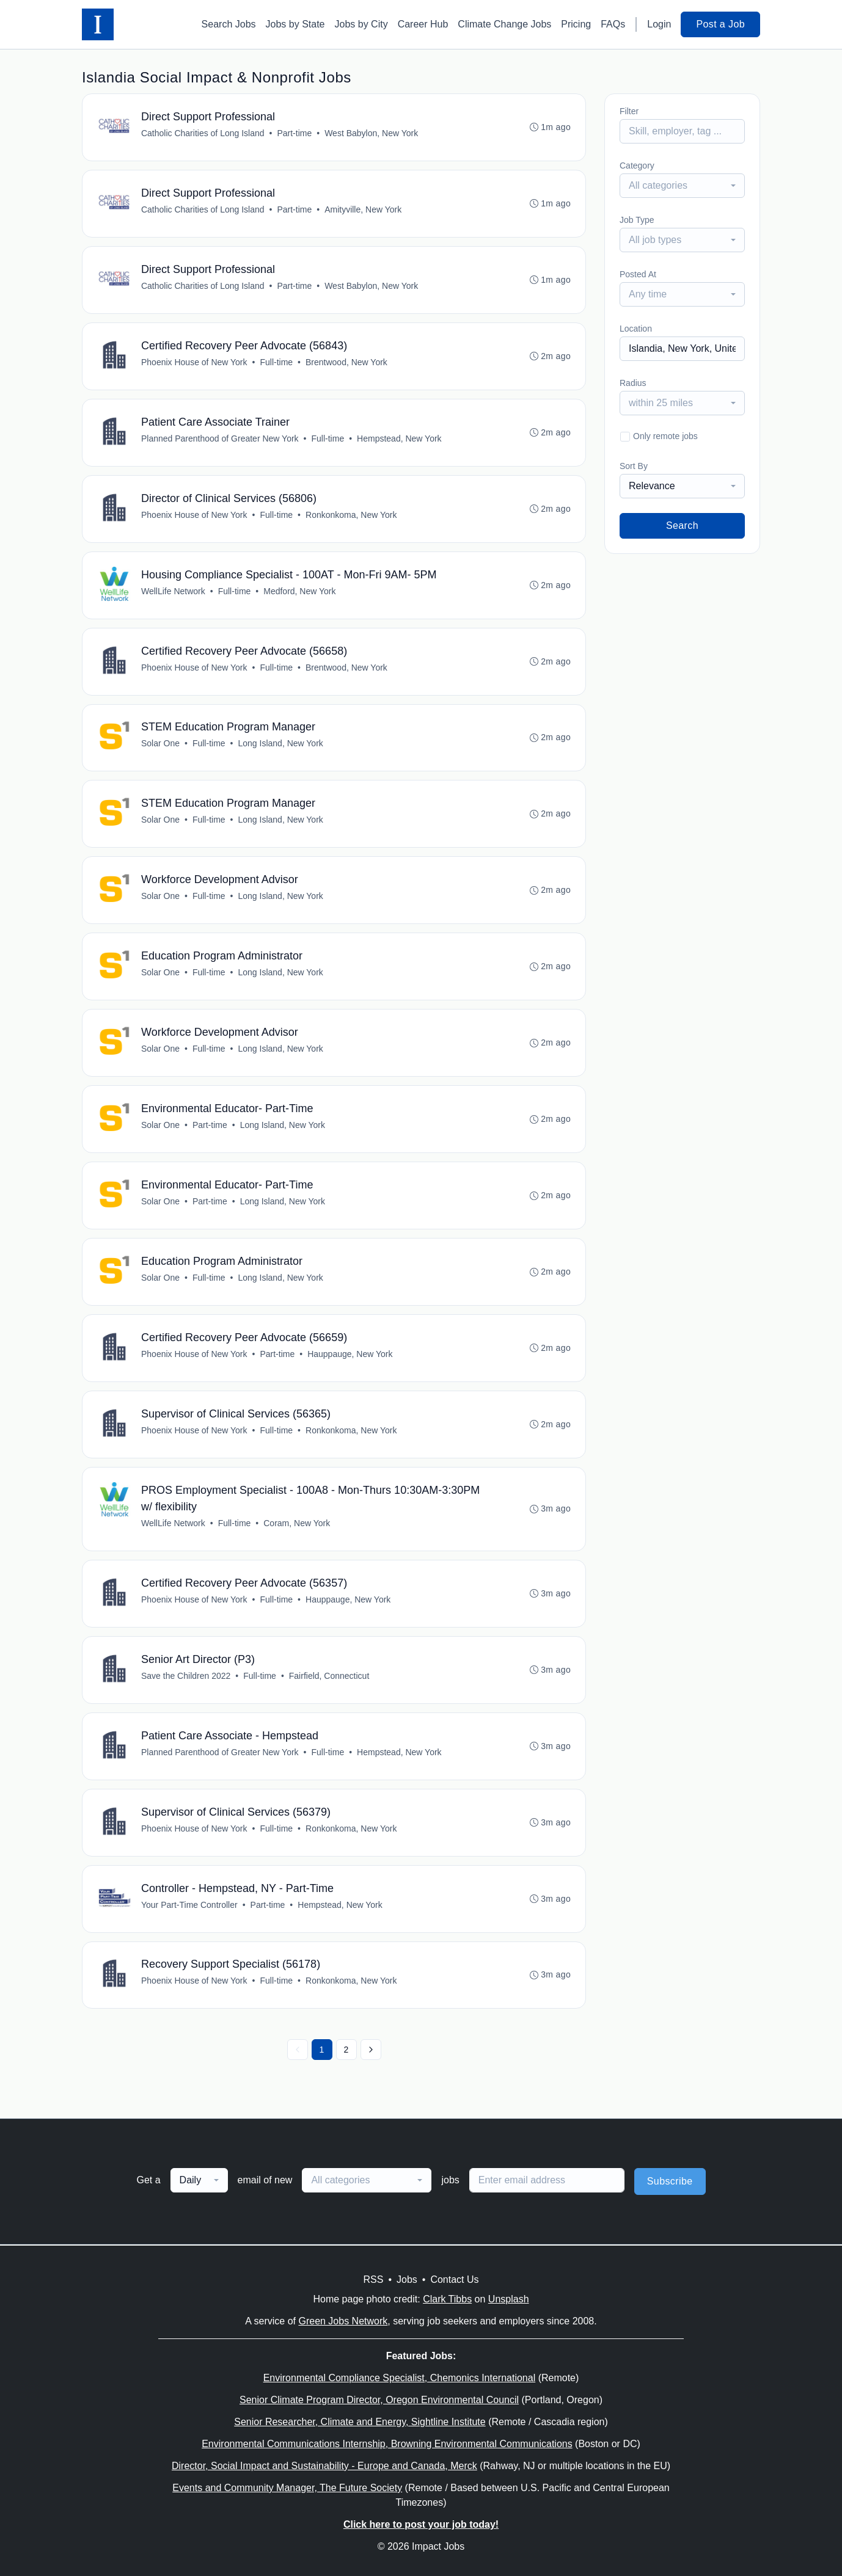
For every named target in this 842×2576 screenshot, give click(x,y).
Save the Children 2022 (185, 1676)
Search (682, 525)
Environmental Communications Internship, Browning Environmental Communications (387, 2444)
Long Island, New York (280, 744)
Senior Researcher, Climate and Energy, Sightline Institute (359, 2422)
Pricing (576, 24)
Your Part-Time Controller (189, 1905)
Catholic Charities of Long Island (203, 133)
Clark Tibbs (447, 2299)
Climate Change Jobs (504, 24)
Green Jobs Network (342, 2321)
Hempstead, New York (399, 438)
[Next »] (371, 2050)
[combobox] (682, 185)
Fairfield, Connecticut (329, 1676)
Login (659, 24)
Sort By (634, 466)
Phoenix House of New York (194, 362)
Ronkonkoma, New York (351, 515)
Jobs (407, 2279)
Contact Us (454, 2279)
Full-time (276, 362)
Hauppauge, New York (349, 1354)
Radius (633, 383)
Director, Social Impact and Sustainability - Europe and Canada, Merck (324, 2466)
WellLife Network (173, 591)
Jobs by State (295, 24)
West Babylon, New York (371, 133)
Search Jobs (229, 24)
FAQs (613, 24)
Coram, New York (296, 1524)
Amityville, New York (362, 209)
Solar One (160, 744)
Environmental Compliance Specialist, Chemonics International (399, 2378)
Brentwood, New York (346, 362)
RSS (373, 2279)
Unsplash (508, 2299)
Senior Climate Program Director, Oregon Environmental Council (379, 2400)
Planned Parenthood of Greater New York (220, 438)
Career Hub (423, 24)
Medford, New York (299, 591)
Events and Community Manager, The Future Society (287, 2488)
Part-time (294, 133)
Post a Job (720, 24)
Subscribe (670, 2182)
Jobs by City (361, 24)
